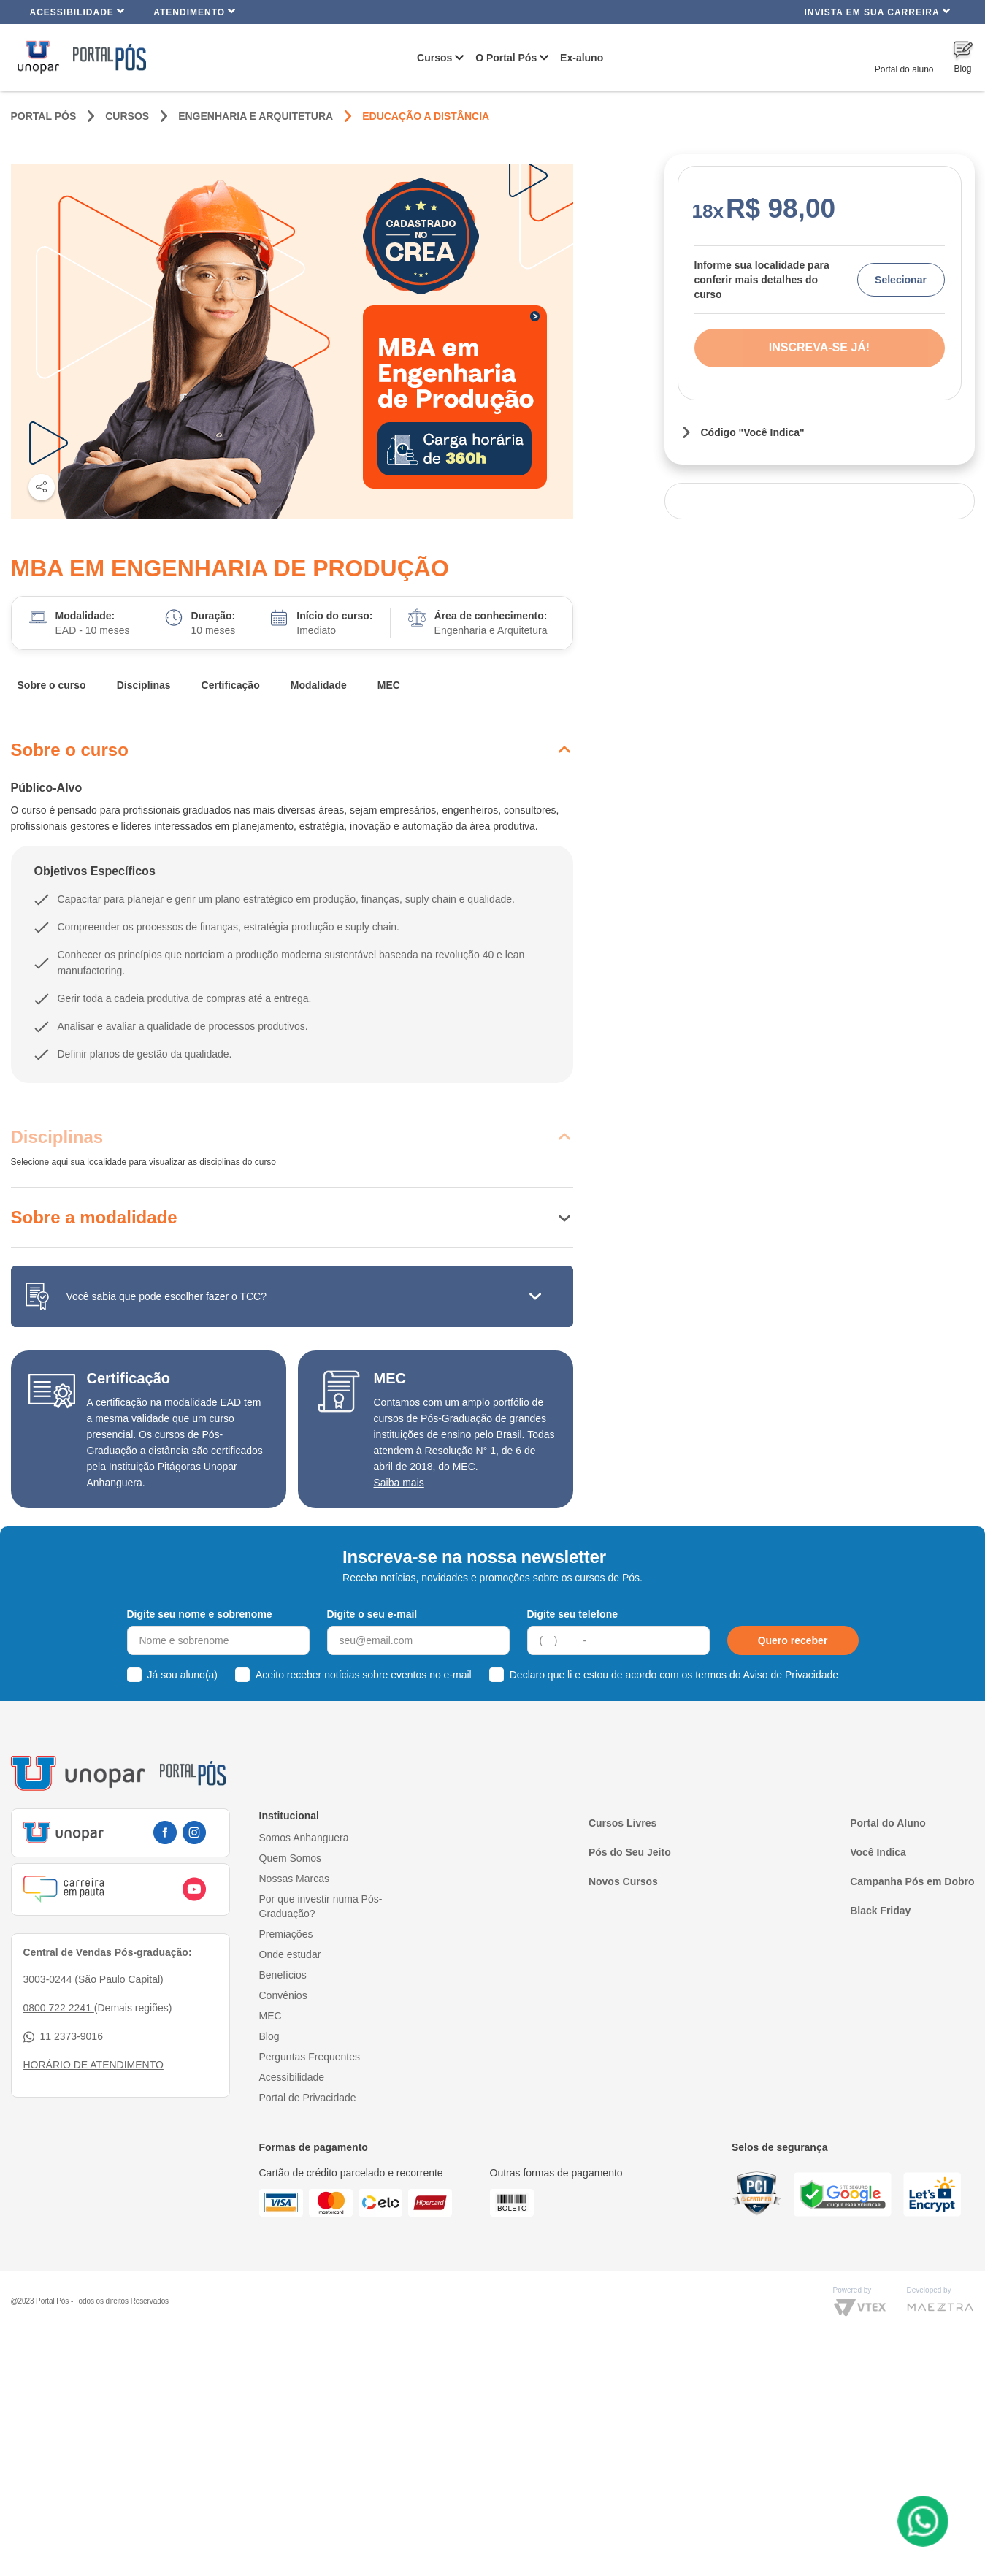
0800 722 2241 (58, 2008)
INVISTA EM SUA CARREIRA (877, 11)
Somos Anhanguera (304, 1837)
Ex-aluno (581, 58)
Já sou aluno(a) (182, 1675)
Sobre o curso (52, 685)
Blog (269, 2036)
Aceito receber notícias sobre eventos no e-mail (364, 1675)
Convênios (283, 1995)
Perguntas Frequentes (310, 2057)
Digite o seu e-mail (372, 1614)
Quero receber (793, 1640)
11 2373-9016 (63, 2036)
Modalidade (319, 685)
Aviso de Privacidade (790, 1675)
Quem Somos (290, 1858)
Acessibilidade (78, 11)
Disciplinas (144, 685)
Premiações (286, 1934)
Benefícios (283, 1975)
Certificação (231, 685)
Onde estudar (290, 1954)
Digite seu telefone (572, 1614)
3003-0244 (49, 1979)
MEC (388, 685)
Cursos (434, 58)
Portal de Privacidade (307, 2097)
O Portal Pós (506, 58)
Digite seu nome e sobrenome (199, 1614)
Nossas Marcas (294, 1878)
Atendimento (194, 11)
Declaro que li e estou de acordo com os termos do (674, 1675)
